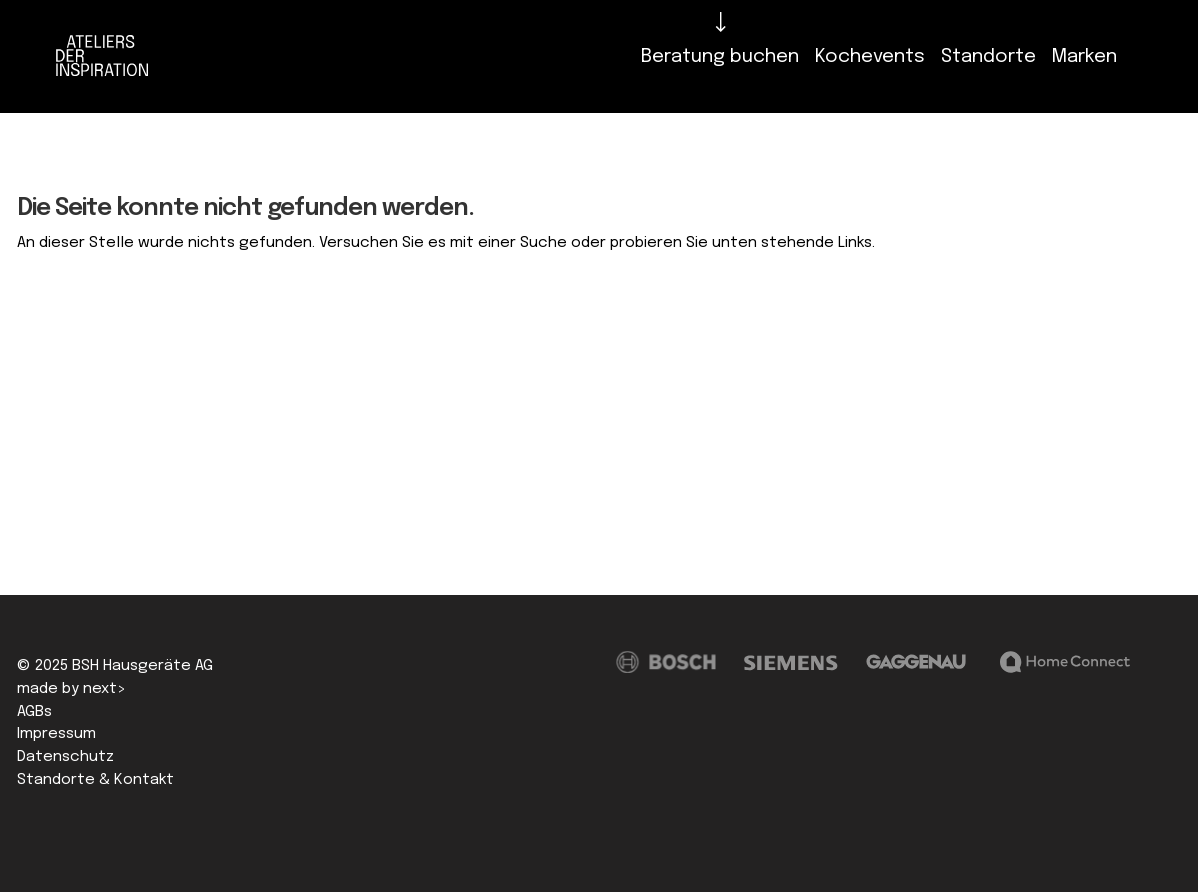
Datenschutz (65, 757)
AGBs (34, 712)
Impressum (56, 734)
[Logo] (107, 56)
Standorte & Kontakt (95, 780)
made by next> (71, 689)
